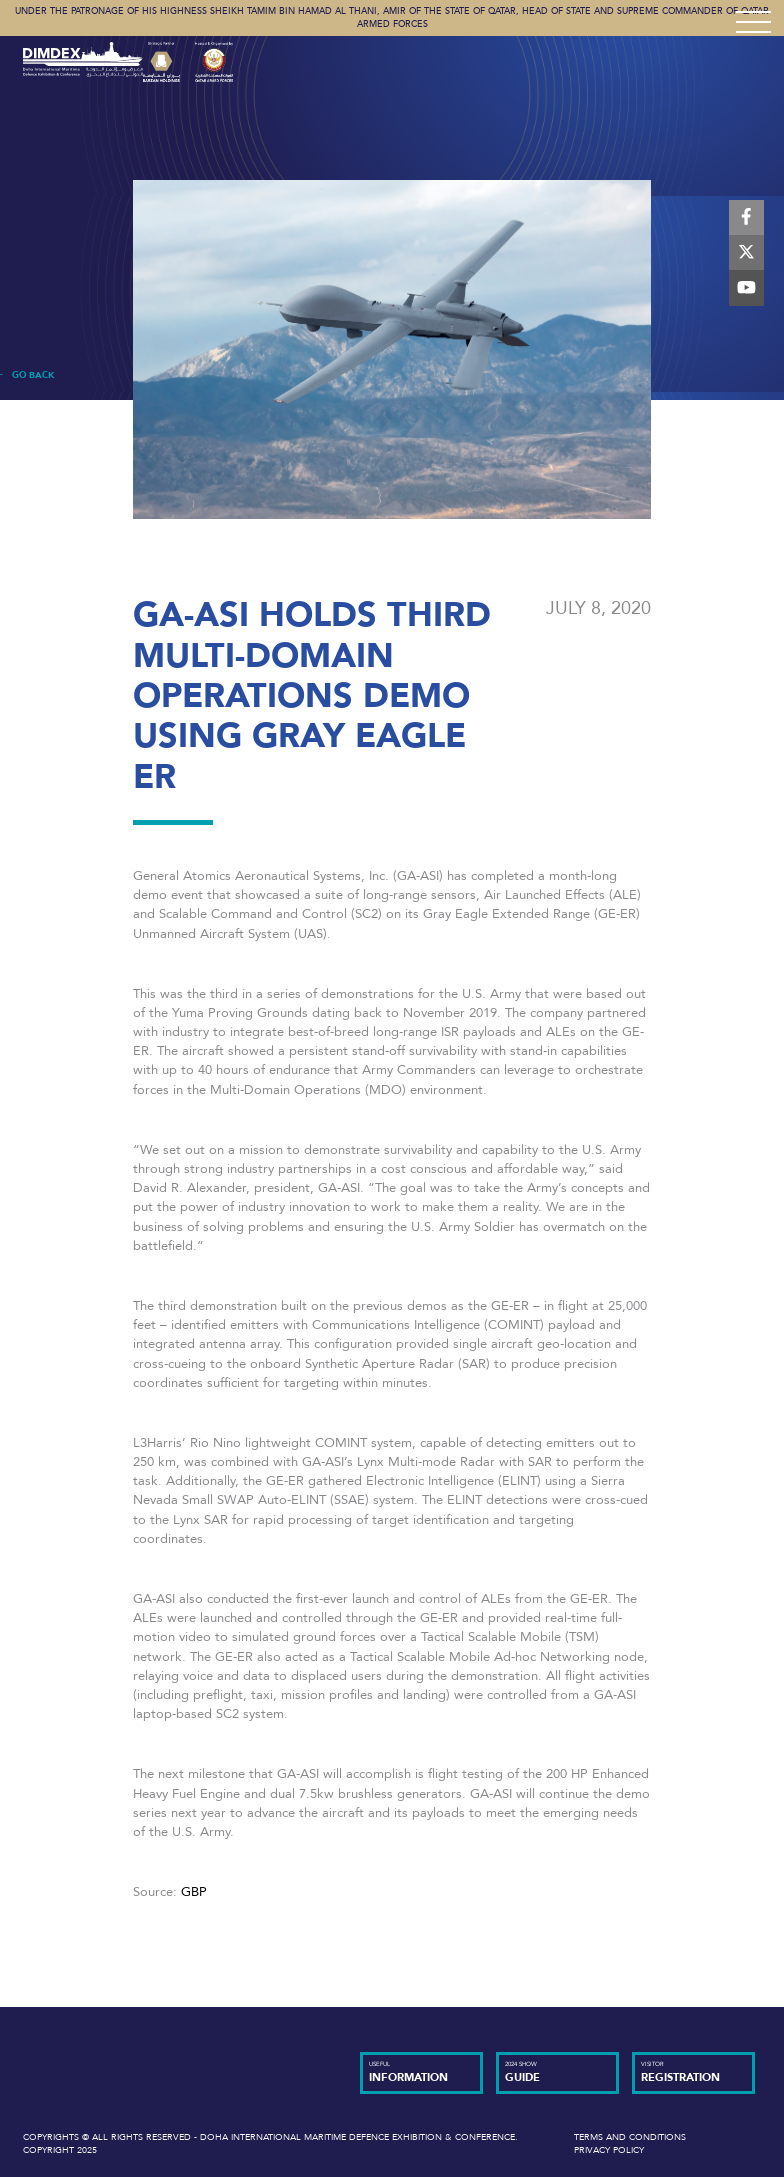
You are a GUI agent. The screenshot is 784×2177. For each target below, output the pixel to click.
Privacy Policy (609, 2150)
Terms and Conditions (630, 2137)
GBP (194, 1892)
